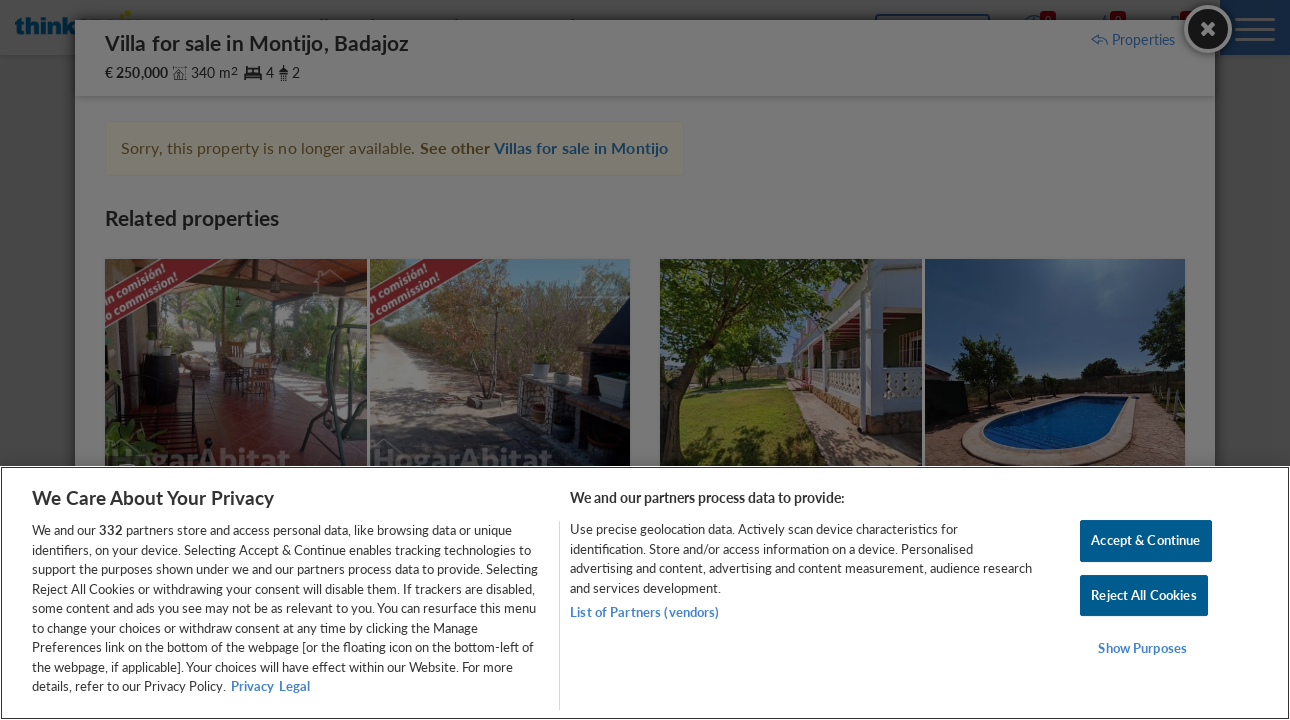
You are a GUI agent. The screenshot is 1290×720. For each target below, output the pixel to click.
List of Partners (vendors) (644, 612)
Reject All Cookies (1143, 595)
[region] (645, 593)
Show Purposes (1142, 649)
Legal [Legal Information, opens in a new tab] (294, 686)
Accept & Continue (1145, 540)
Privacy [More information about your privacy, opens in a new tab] (252, 686)
